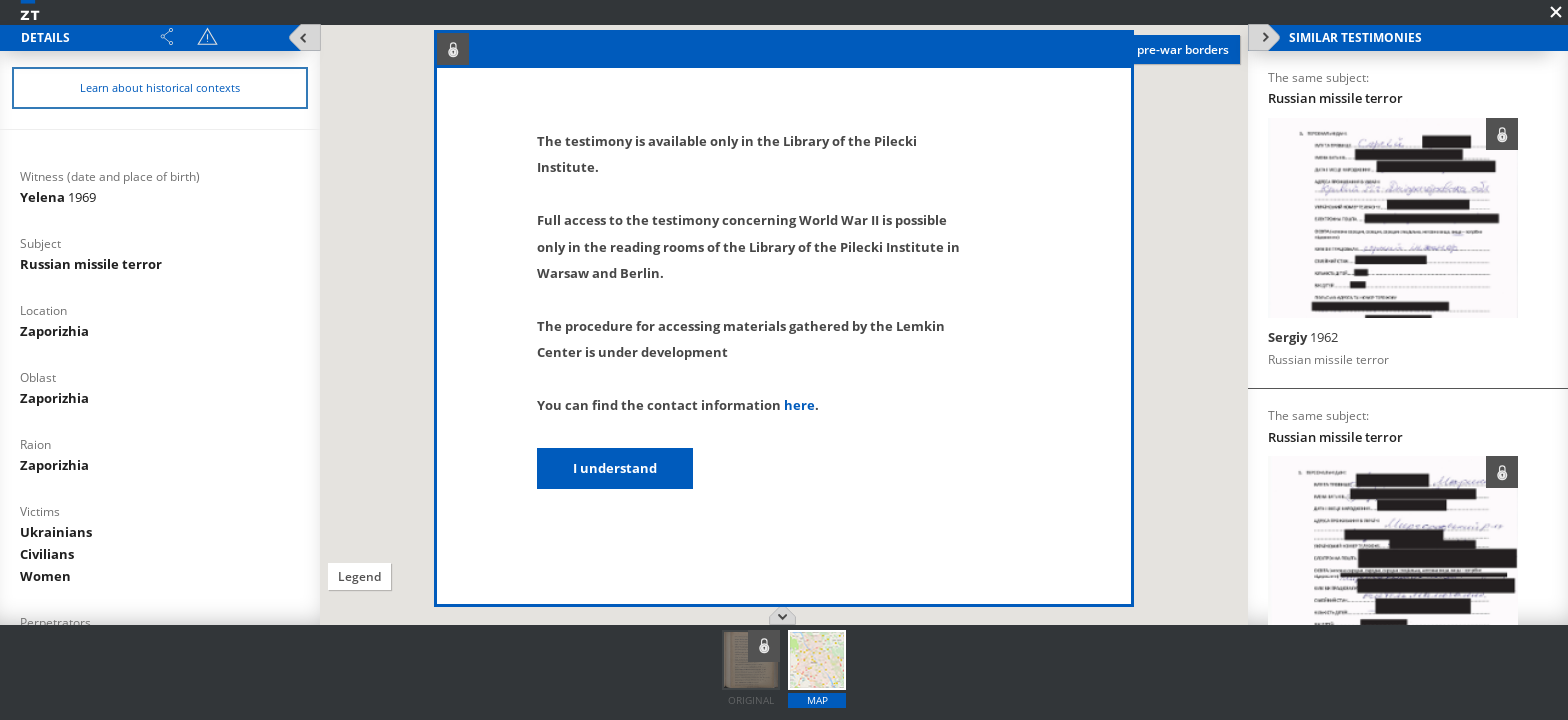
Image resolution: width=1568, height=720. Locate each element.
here (799, 405)
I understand (615, 468)
